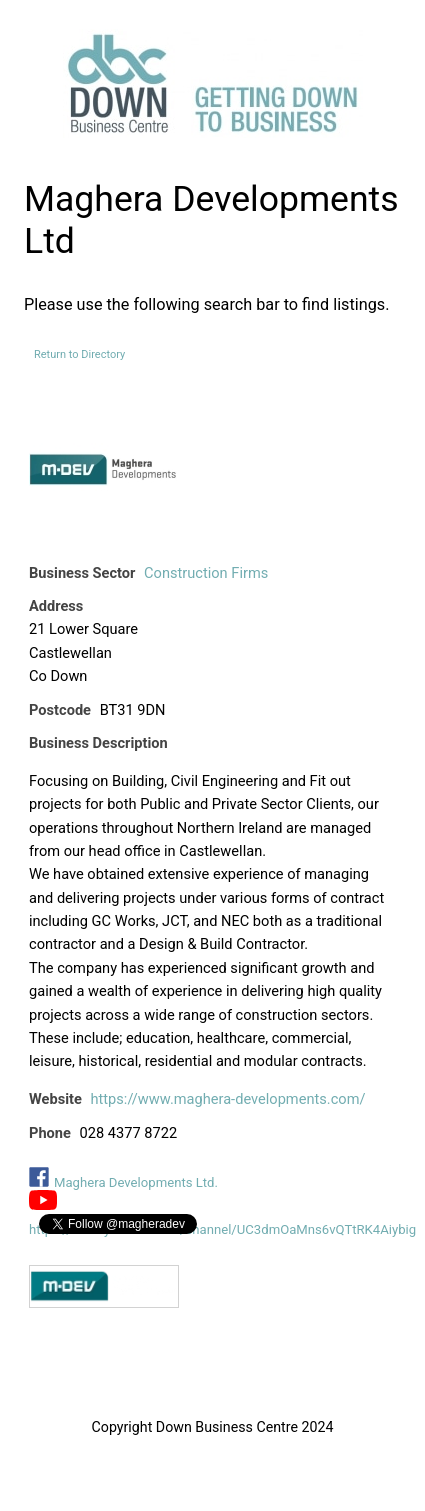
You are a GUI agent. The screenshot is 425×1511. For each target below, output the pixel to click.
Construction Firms (206, 573)
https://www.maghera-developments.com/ (228, 1099)
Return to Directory (79, 354)
